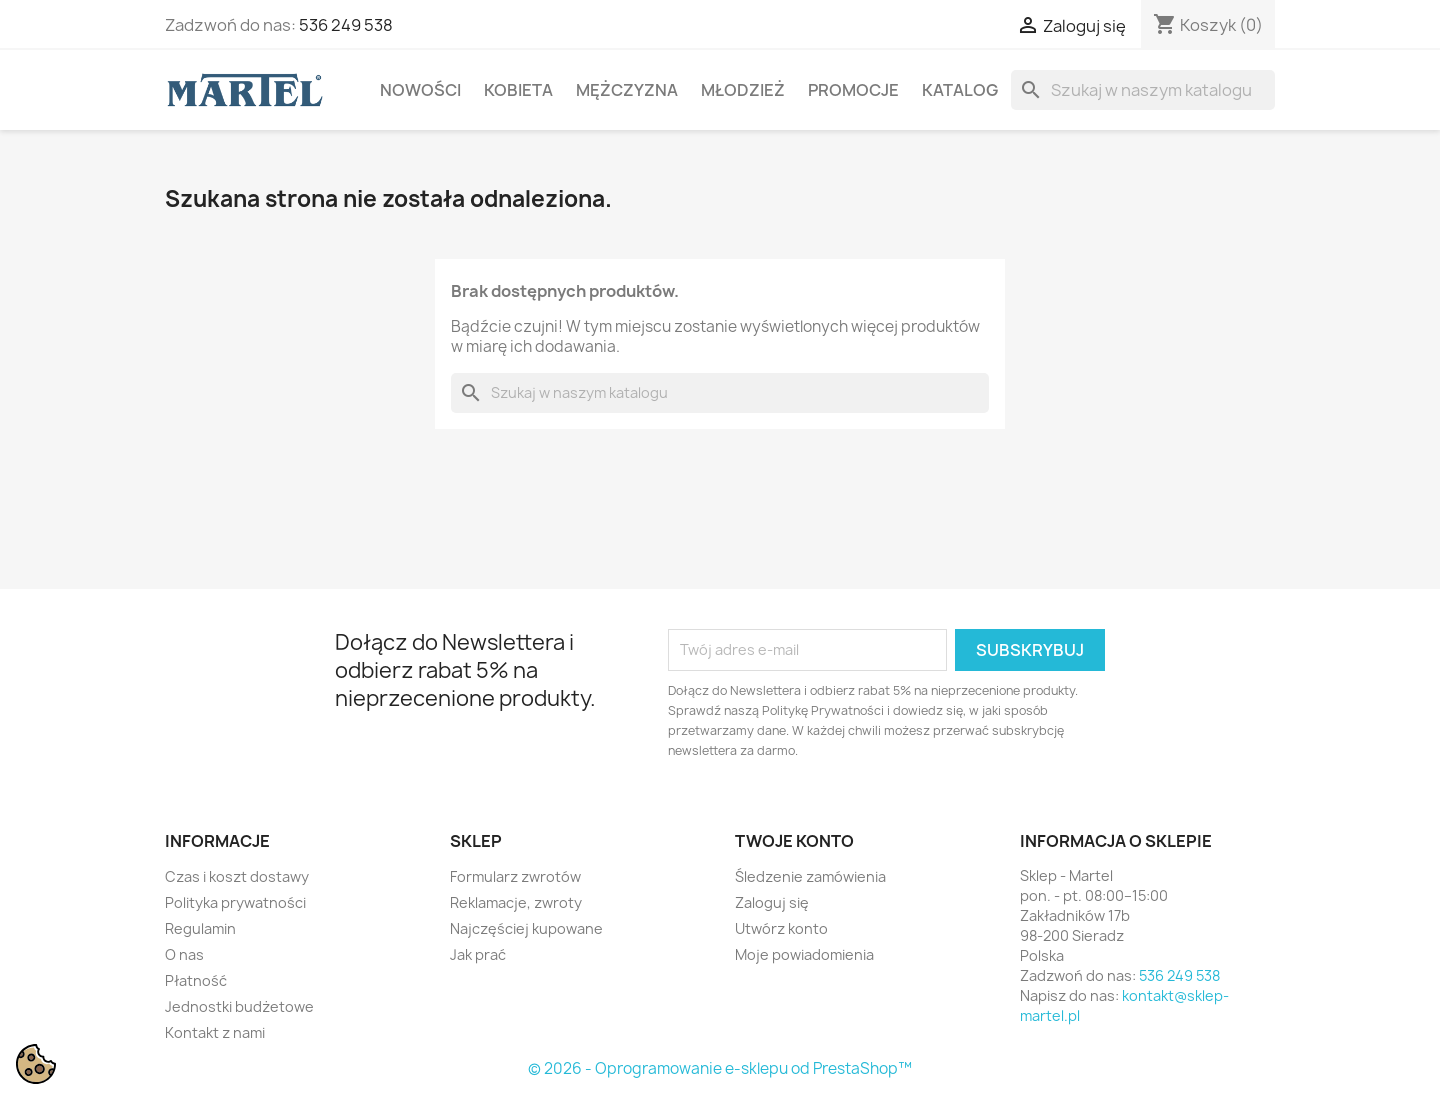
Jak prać (478, 954)
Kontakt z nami (215, 1032)
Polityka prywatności (235, 902)
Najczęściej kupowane (526, 928)
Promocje (853, 90)
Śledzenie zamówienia (810, 876)
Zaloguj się (772, 902)
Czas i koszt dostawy (237, 876)
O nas (184, 954)
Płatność (196, 980)
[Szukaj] (1143, 90)
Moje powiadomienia (804, 954)
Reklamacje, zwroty (516, 902)
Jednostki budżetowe (239, 1006)
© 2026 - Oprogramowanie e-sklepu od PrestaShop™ (720, 1068)
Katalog (960, 90)
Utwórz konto (781, 928)
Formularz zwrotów (515, 876)
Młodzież (743, 90)
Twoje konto (794, 841)
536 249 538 (346, 25)
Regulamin (200, 928)
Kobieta (518, 90)
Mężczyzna (627, 90)
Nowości (420, 90)
